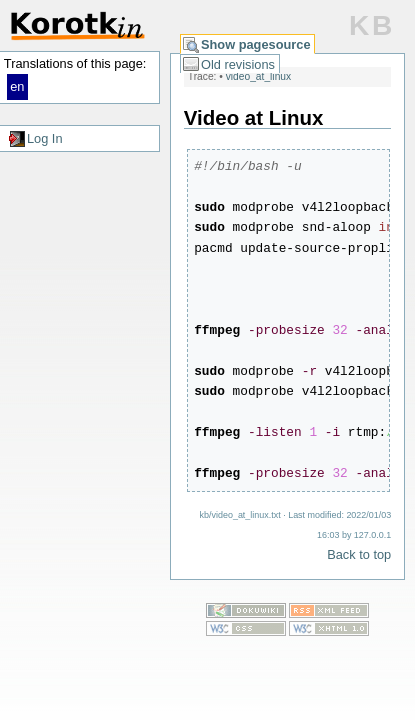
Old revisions (238, 64)
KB (372, 25)
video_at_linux (258, 76)
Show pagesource (256, 44)
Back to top (359, 554)
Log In (45, 138)
